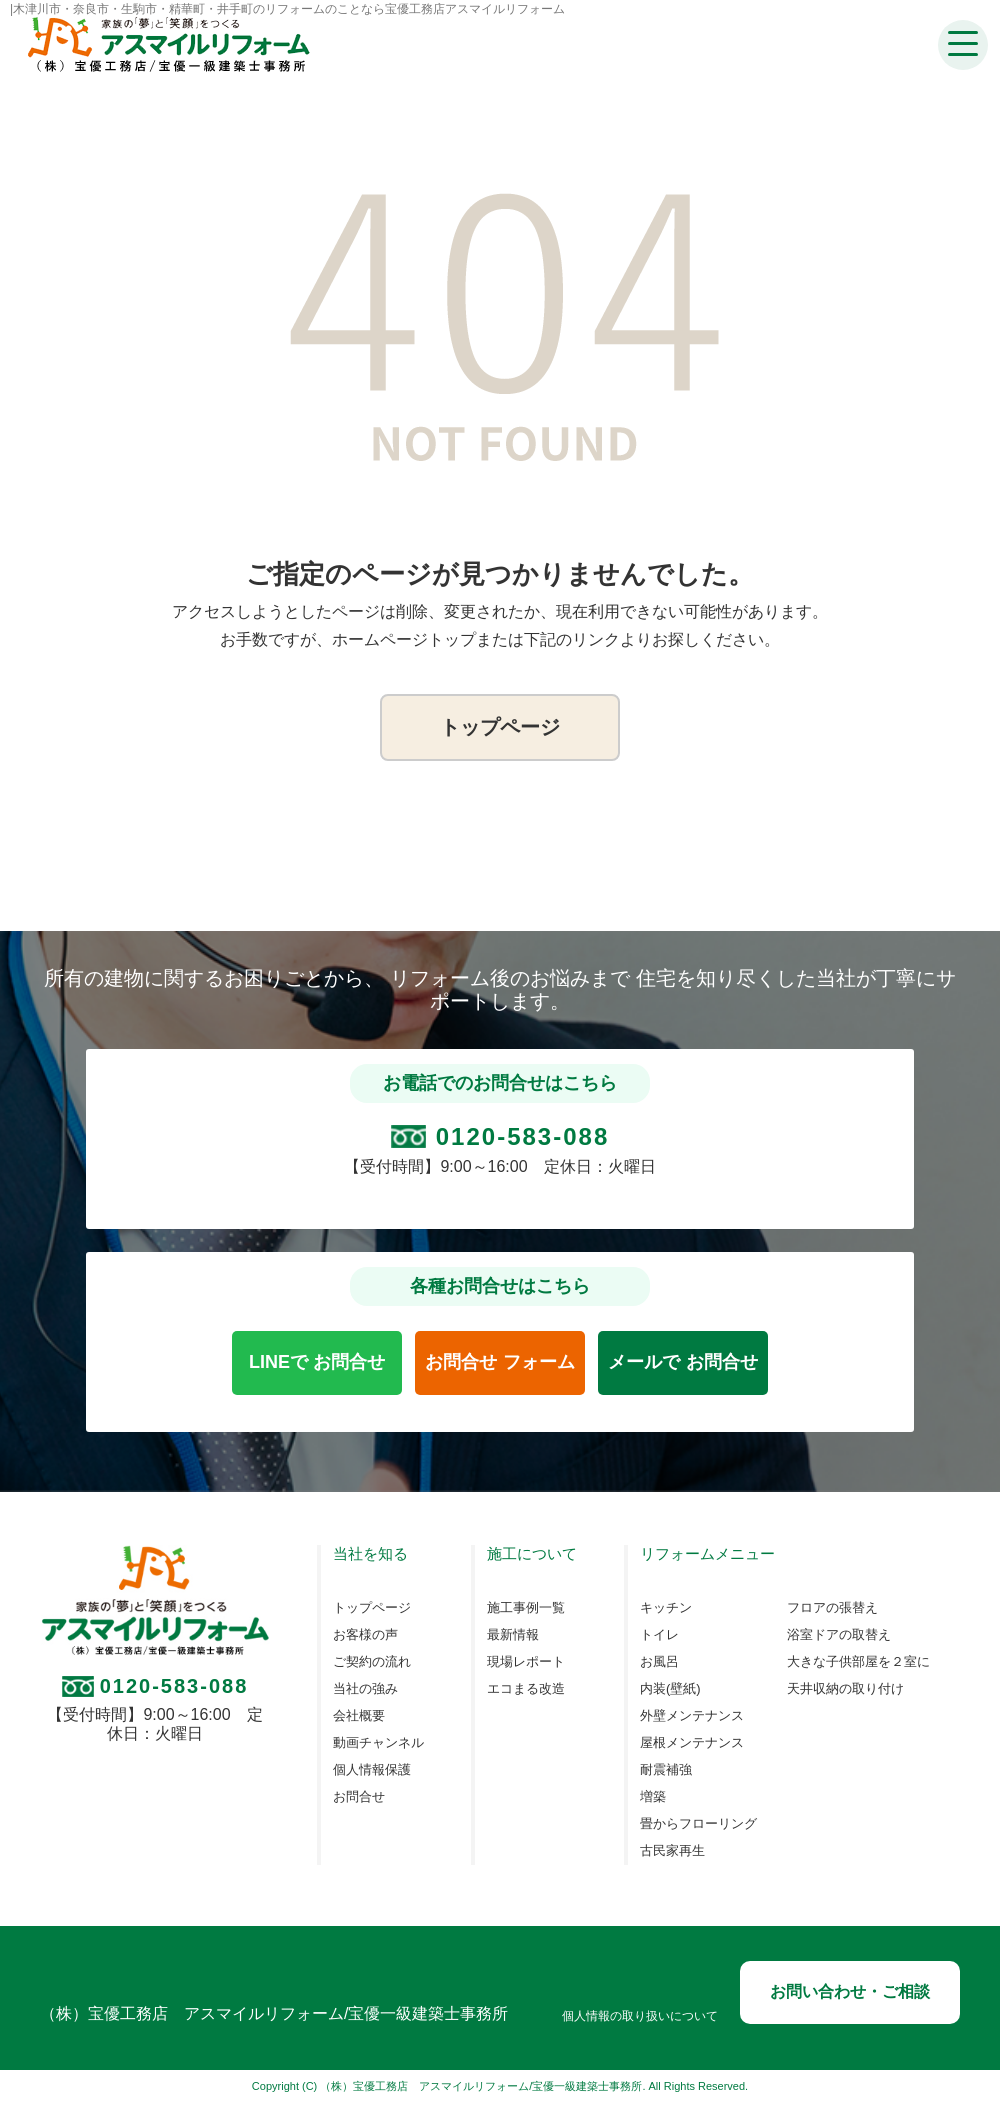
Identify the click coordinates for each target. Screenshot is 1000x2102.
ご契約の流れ (372, 1662)
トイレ (659, 1635)
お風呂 (659, 1662)
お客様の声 (365, 1635)
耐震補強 (666, 1770)
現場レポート (526, 1662)
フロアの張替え (832, 1608)
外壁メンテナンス (692, 1716)
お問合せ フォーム (499, 1362)
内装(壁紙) (670, 1689)
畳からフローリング (698, 1824)
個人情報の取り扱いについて (640, 2016)
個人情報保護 (372, 1770)
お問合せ (359, 1797)
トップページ (500, 727)
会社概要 (359, 1716)
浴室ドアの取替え (839, 1635)
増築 (653, 1797)
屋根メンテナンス (692, 1743)
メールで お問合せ (682, 1362)
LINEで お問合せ (317, 1362)
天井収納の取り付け (845, 1689)
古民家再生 (672, 1851)
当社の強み (365, 1689)
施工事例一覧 (526, 1608)
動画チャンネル (378, 1743)
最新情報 (513, 1635)
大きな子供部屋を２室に (858, 1662)
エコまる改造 (526, 1689)
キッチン (666, 1608)
